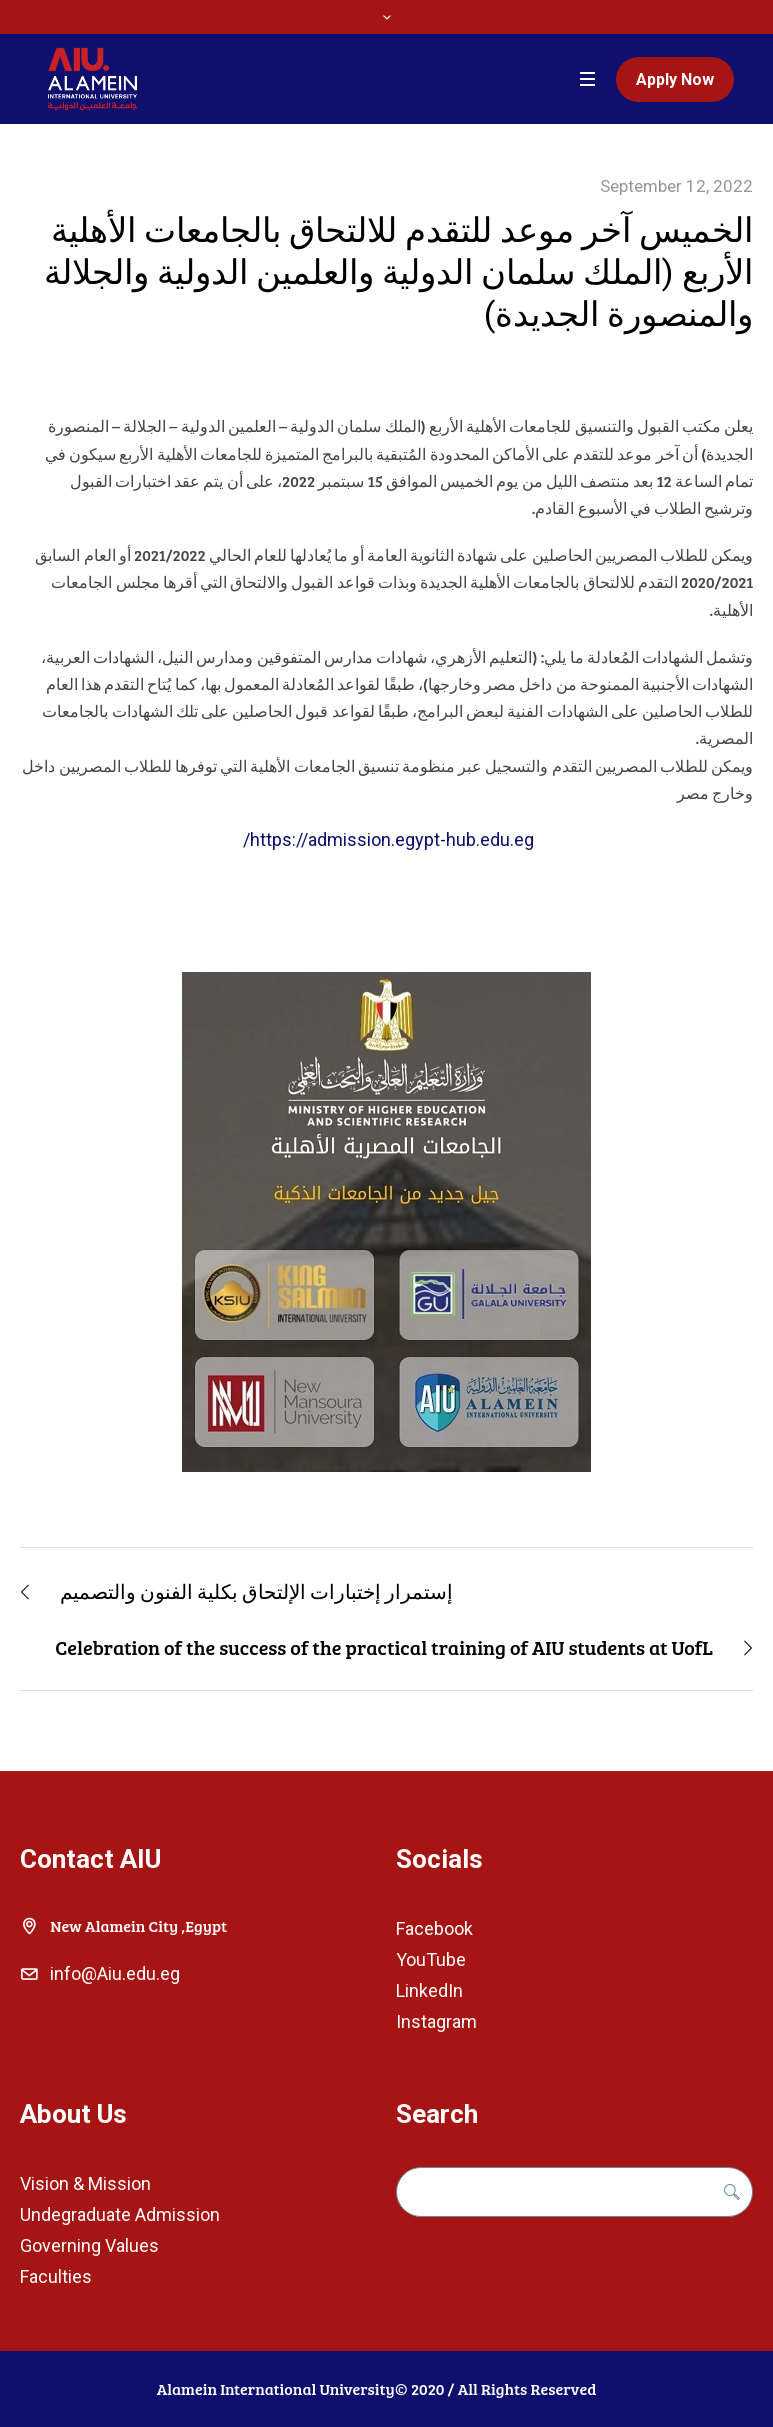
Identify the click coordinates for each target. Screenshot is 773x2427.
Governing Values (89, 2245)
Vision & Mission (85, 2183)
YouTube (431, 1959)
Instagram (436, 2021)
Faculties (56, 2276)
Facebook (434, 1928)
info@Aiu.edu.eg (115, 1973)
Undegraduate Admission (120, 2214)
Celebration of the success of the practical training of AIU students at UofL (384, 1647)
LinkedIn (429, 1990)
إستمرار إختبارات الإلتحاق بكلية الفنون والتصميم (256, 1591)
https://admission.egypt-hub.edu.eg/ (386, 839)
